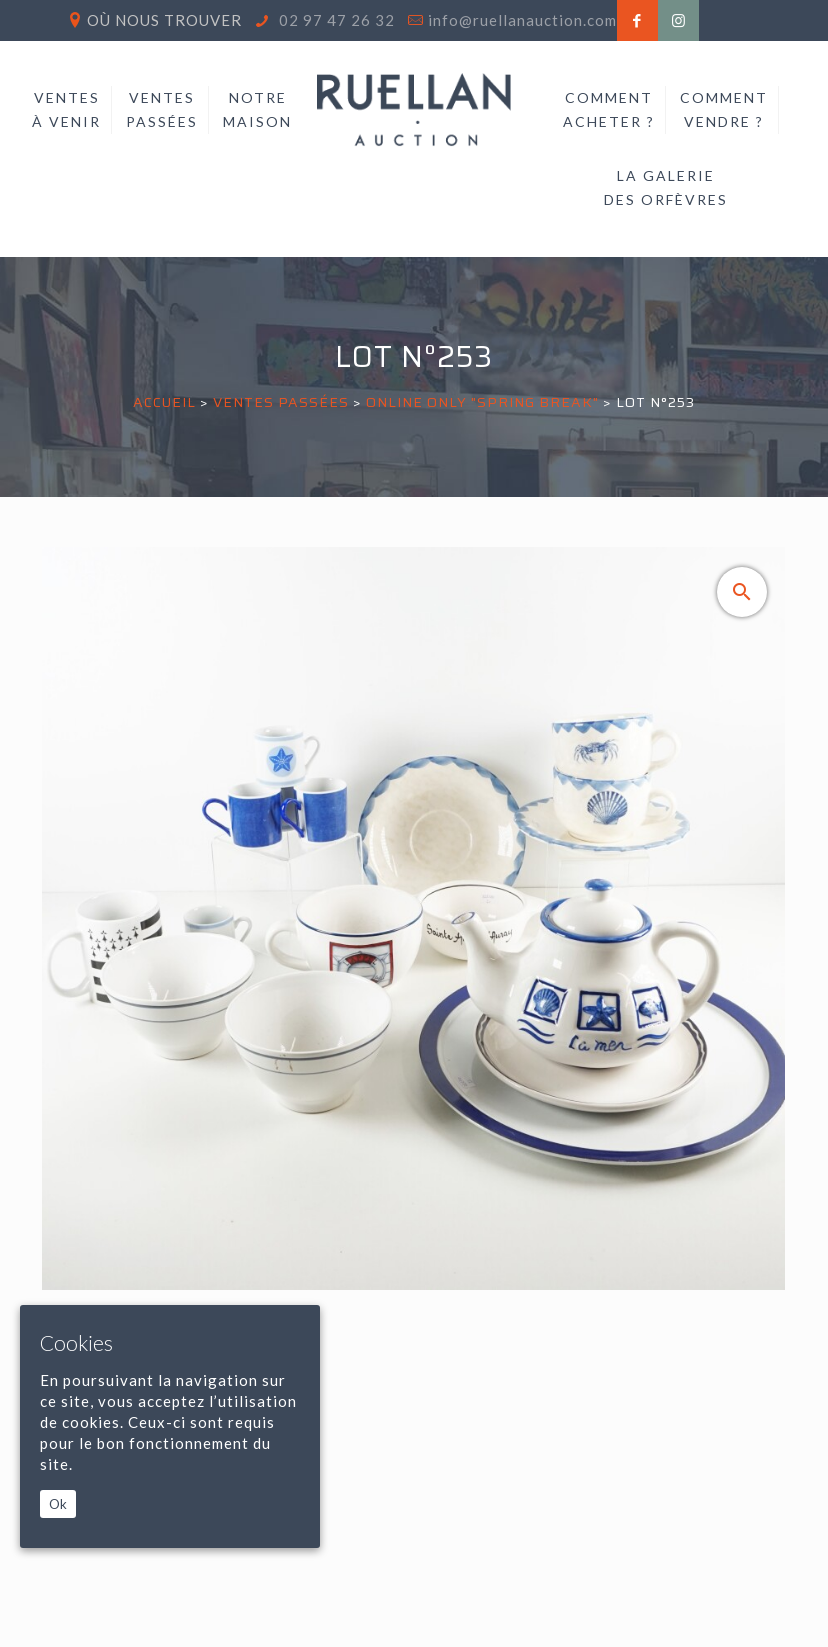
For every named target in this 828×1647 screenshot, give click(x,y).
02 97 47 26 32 (335, 20)
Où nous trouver (164, 20)
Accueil (164, 402)
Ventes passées (281, 402)
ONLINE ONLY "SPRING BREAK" (482, 402)
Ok (58, 1504)
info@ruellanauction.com (522, 20)
